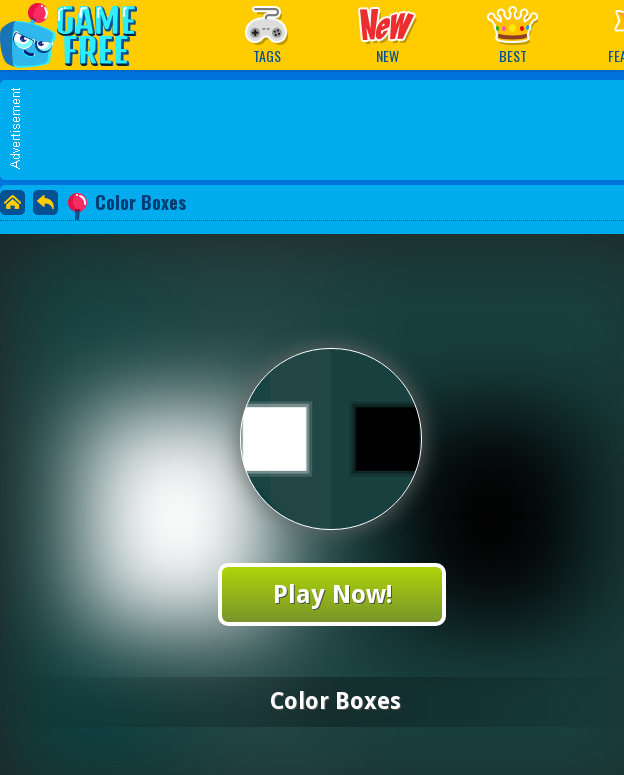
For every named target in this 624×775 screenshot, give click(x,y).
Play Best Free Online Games (78, 34)
